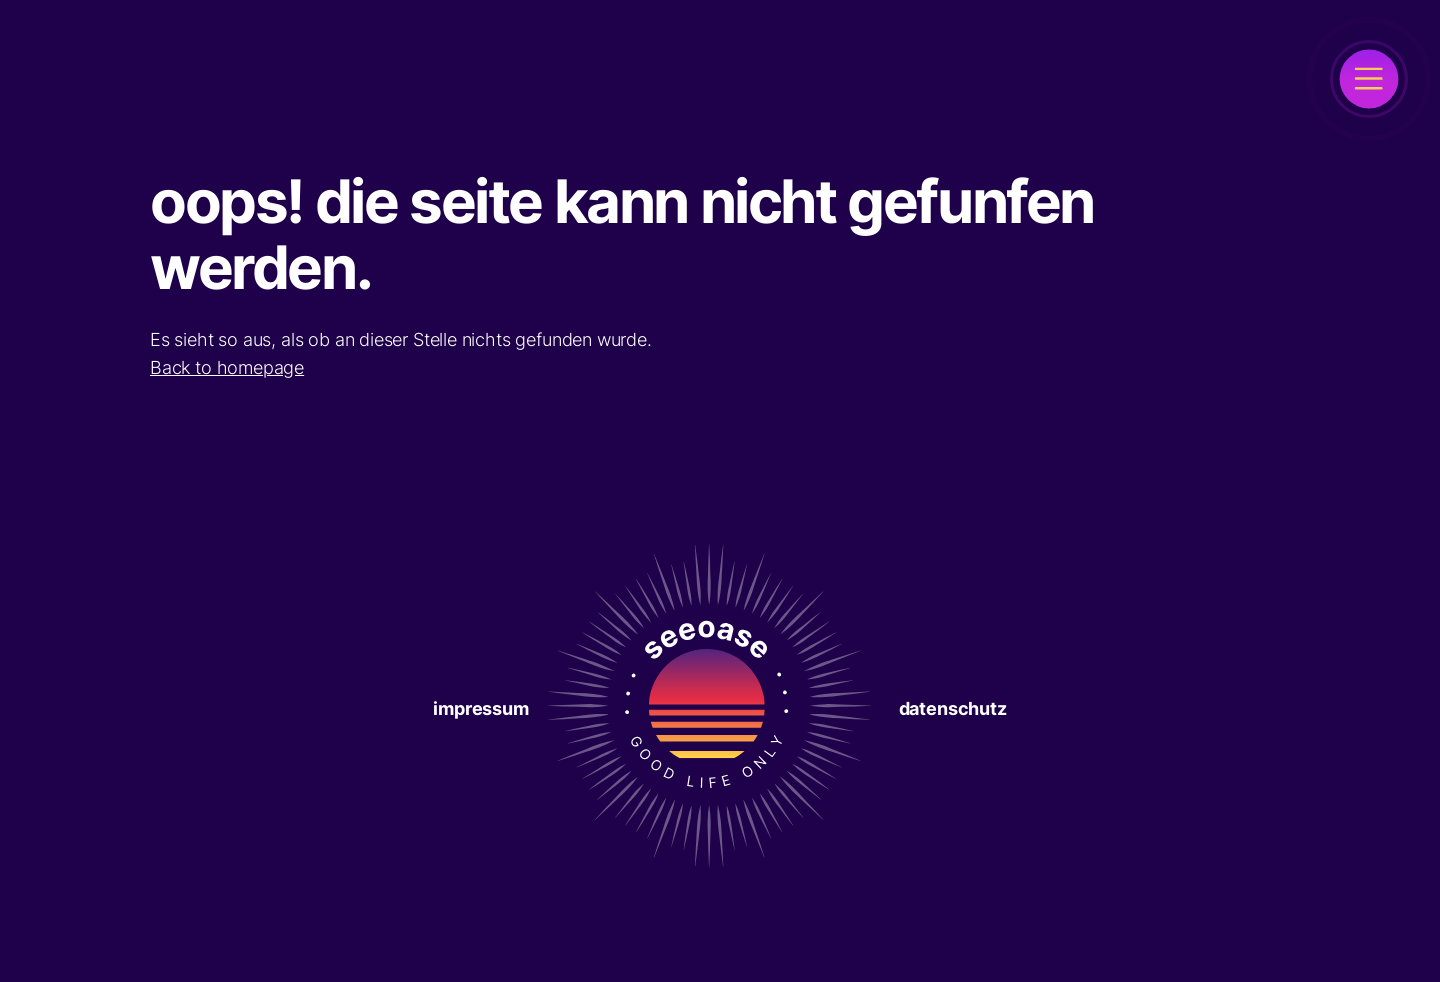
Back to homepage (227, 367)
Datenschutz (953, 708)
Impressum (480, 708)
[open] (1369, 79)
